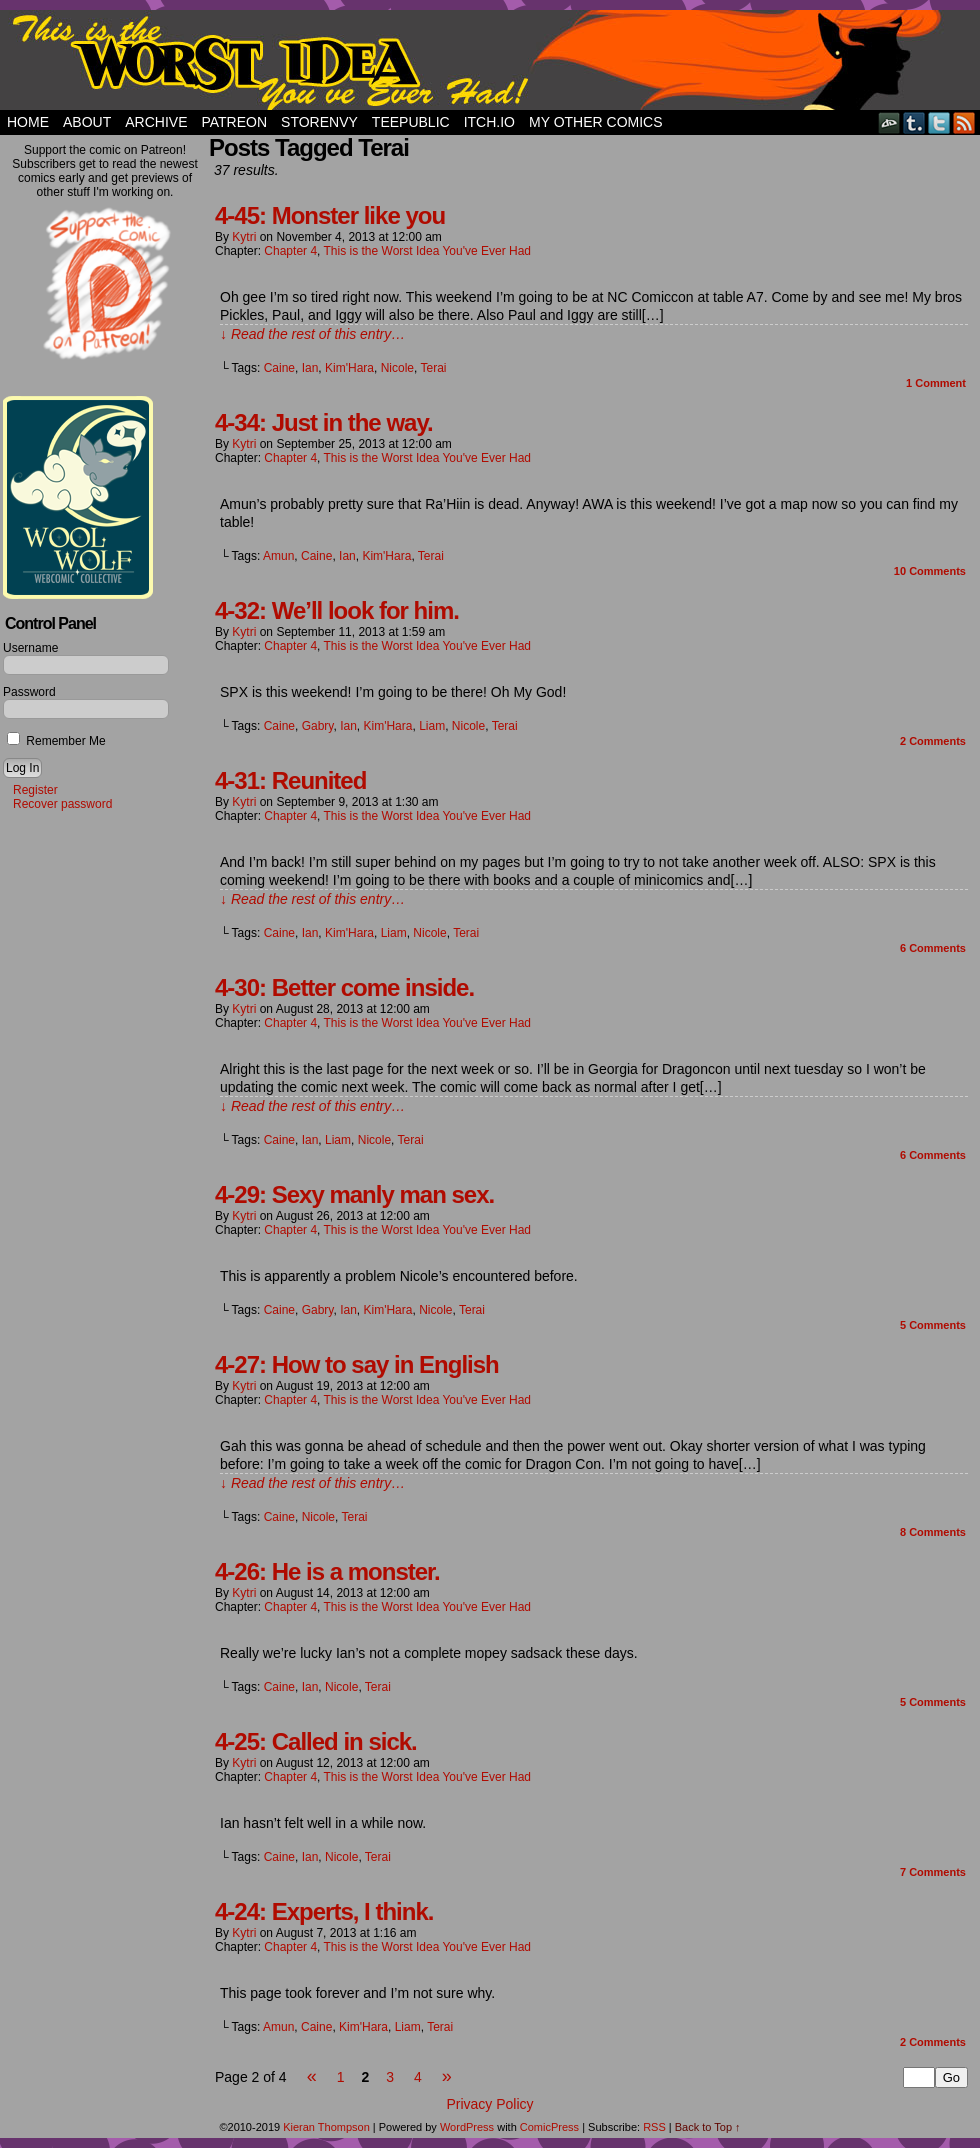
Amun (278, 556)
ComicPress (549, 2127)
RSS (964, 122)
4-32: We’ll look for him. (337, 610)
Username (30, 648)
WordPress (467, 2127)
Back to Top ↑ (708, 2127)
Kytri (244, 237)
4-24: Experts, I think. (324, 1911)
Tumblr (914, 122)
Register (35, 790)
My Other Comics (596, 122)
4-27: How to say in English (357, 1364)
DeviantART (889, 122)
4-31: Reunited (290, 780)
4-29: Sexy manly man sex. (354, 1194)
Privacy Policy (489, 2104)
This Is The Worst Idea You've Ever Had (490, 60)
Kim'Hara (349, 368)
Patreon (234, 122)
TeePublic (411, 122)
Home (28, 122)
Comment (936, 383)
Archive (156, 122)
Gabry (318, 726)
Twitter (939, 122)
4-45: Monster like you (330, 215)
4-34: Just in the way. (324, 422)
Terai (433, 368)
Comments (930, 571)
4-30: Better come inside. (344, 987)
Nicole (397, 368)
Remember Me (56, 741)
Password (29, 692)
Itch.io (489, 122)
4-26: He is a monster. (327, 1571)
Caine (279, 368)
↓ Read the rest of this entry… (312, 334)
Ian (310, 368)
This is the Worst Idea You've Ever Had (428, 251)
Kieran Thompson (326, 2127)
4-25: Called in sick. (316, 1741)
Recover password (62, 804)
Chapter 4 (290, 251)
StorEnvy (319, 122)
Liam (432, 726)
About (87, 122)
